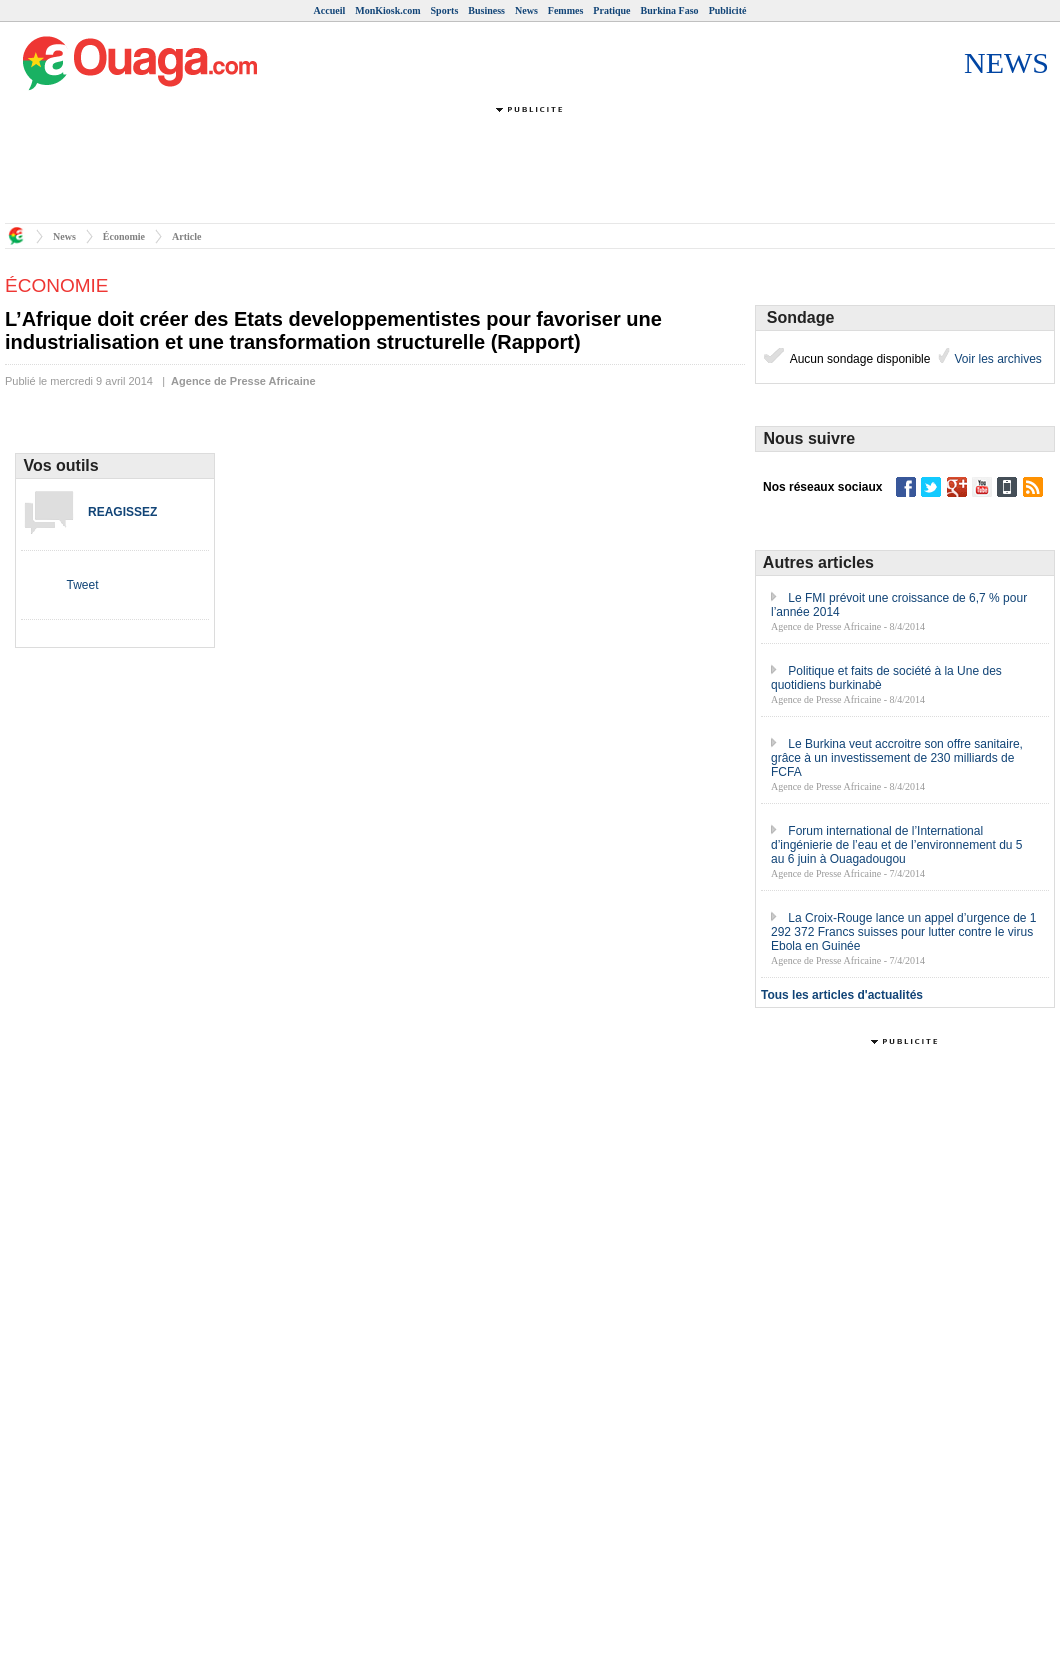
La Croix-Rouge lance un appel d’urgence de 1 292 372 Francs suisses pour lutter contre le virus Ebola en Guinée (904, 932)
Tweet (82, 585)
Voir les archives (996, 359)
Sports (445, 10)
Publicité (728, 10)
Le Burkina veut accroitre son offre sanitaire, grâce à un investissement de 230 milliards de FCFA (897, 758)
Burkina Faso (670, 10)
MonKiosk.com (387, 10)
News (526, 10)
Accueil (330, 10)
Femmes (566, 10)
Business (486, 10)
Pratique (611, 10)
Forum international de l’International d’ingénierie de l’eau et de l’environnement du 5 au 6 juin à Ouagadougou (897, 845)
